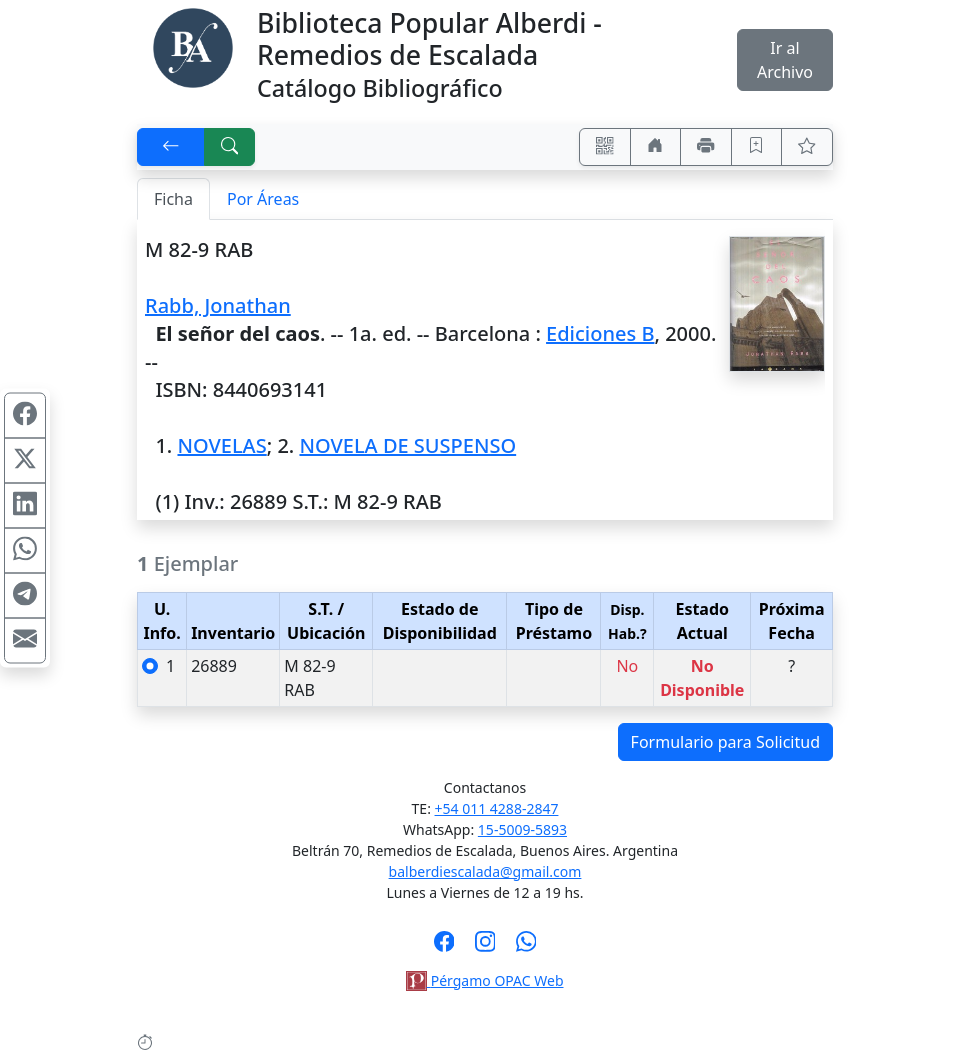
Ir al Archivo (785, 60)
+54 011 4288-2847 (497, 808)
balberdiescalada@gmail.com (485, 871)
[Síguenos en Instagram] (485, 948)
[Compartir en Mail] (25, 641)
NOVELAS (221, 445)
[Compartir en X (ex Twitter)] (25, 461)
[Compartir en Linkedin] (25, 506)
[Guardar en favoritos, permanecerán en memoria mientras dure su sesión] (757, 147)
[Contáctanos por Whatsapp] (526, 948)
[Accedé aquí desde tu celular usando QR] (605, 147)
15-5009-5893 (522, 829)
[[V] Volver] (171, 147)
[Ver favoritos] (807, 147)
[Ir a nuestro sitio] (656, 147)
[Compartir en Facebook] (25, 416)
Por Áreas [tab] (263, 199)
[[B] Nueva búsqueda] (230, 147)
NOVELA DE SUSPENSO (407, 445)
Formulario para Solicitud (725, 742)
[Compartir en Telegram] (25, 596)
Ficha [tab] (173, 199)
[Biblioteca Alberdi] (193, 46)
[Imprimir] (706, 147)
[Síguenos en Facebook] (444, 948)
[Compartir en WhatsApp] (25, 551)
